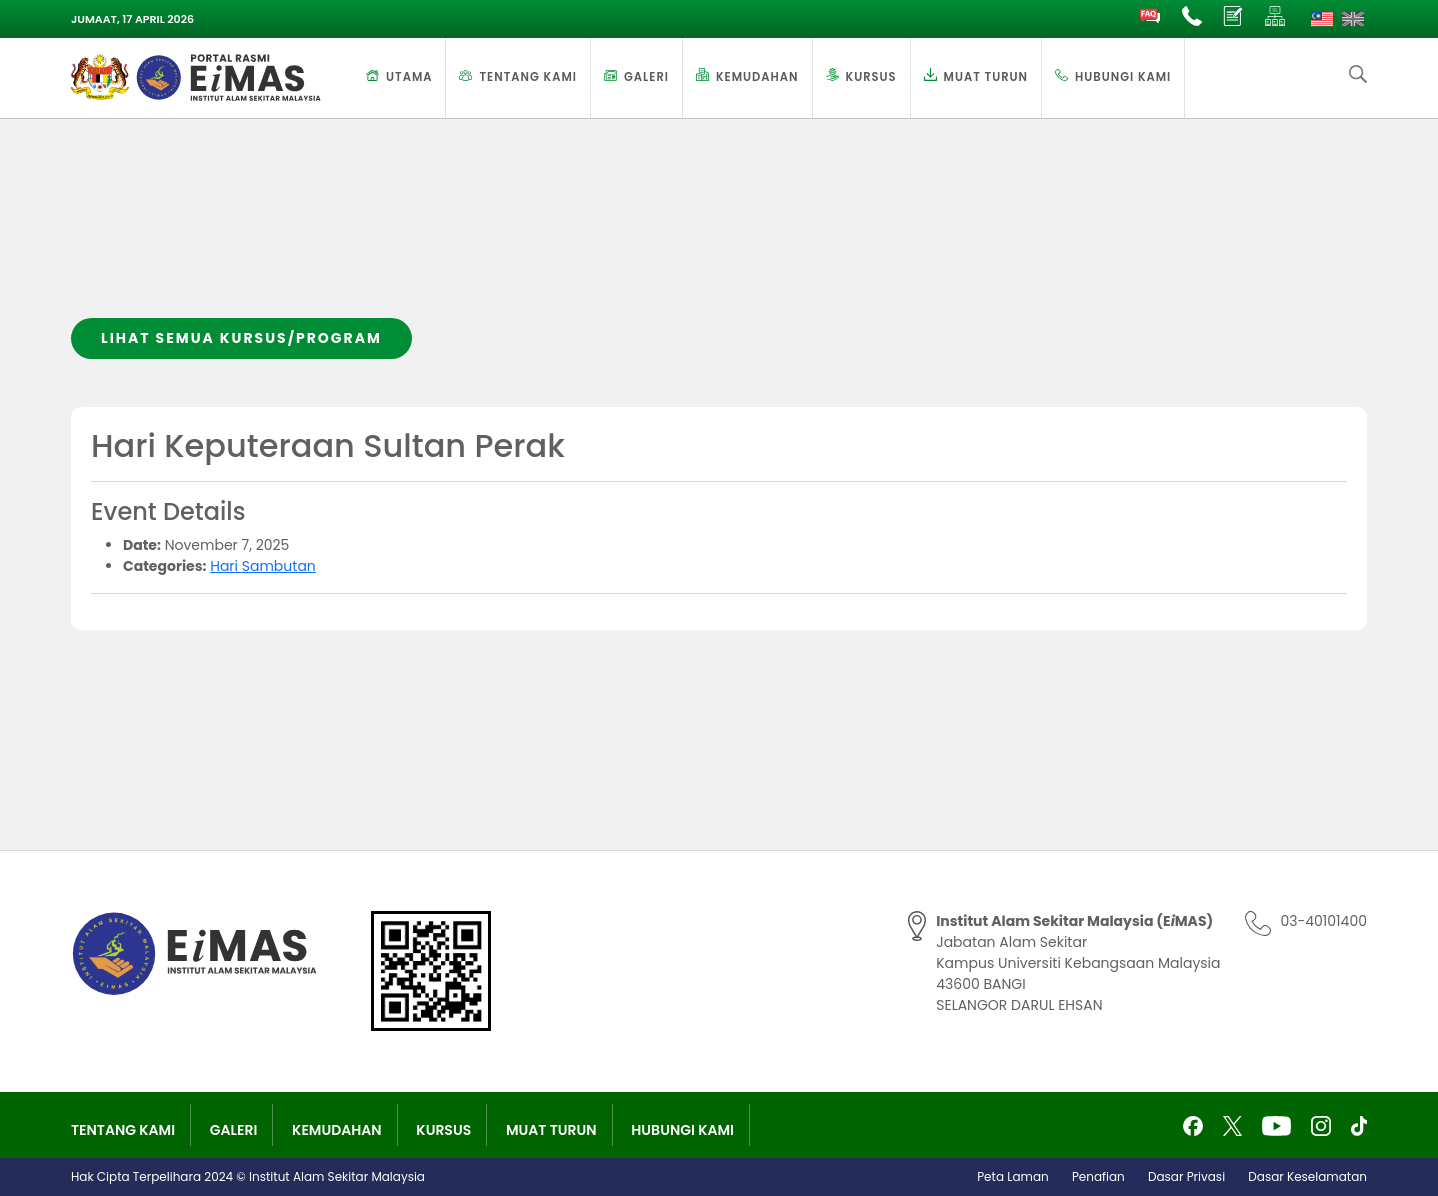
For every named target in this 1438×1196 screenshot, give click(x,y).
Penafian (1098, 1176)
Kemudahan (757, 77)
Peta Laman (1013, 1176)
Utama (409, 77)
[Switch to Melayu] (1322, 19)
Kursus (871, 77)
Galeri (646, 77)
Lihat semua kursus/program (241, 338)
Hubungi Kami (1123, 77)
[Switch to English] (1353, 19)
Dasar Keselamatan (1307, 1176)
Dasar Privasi (1186, 1176)
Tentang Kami (528, 77)
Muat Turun (986, 77)
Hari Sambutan (263, 566)
